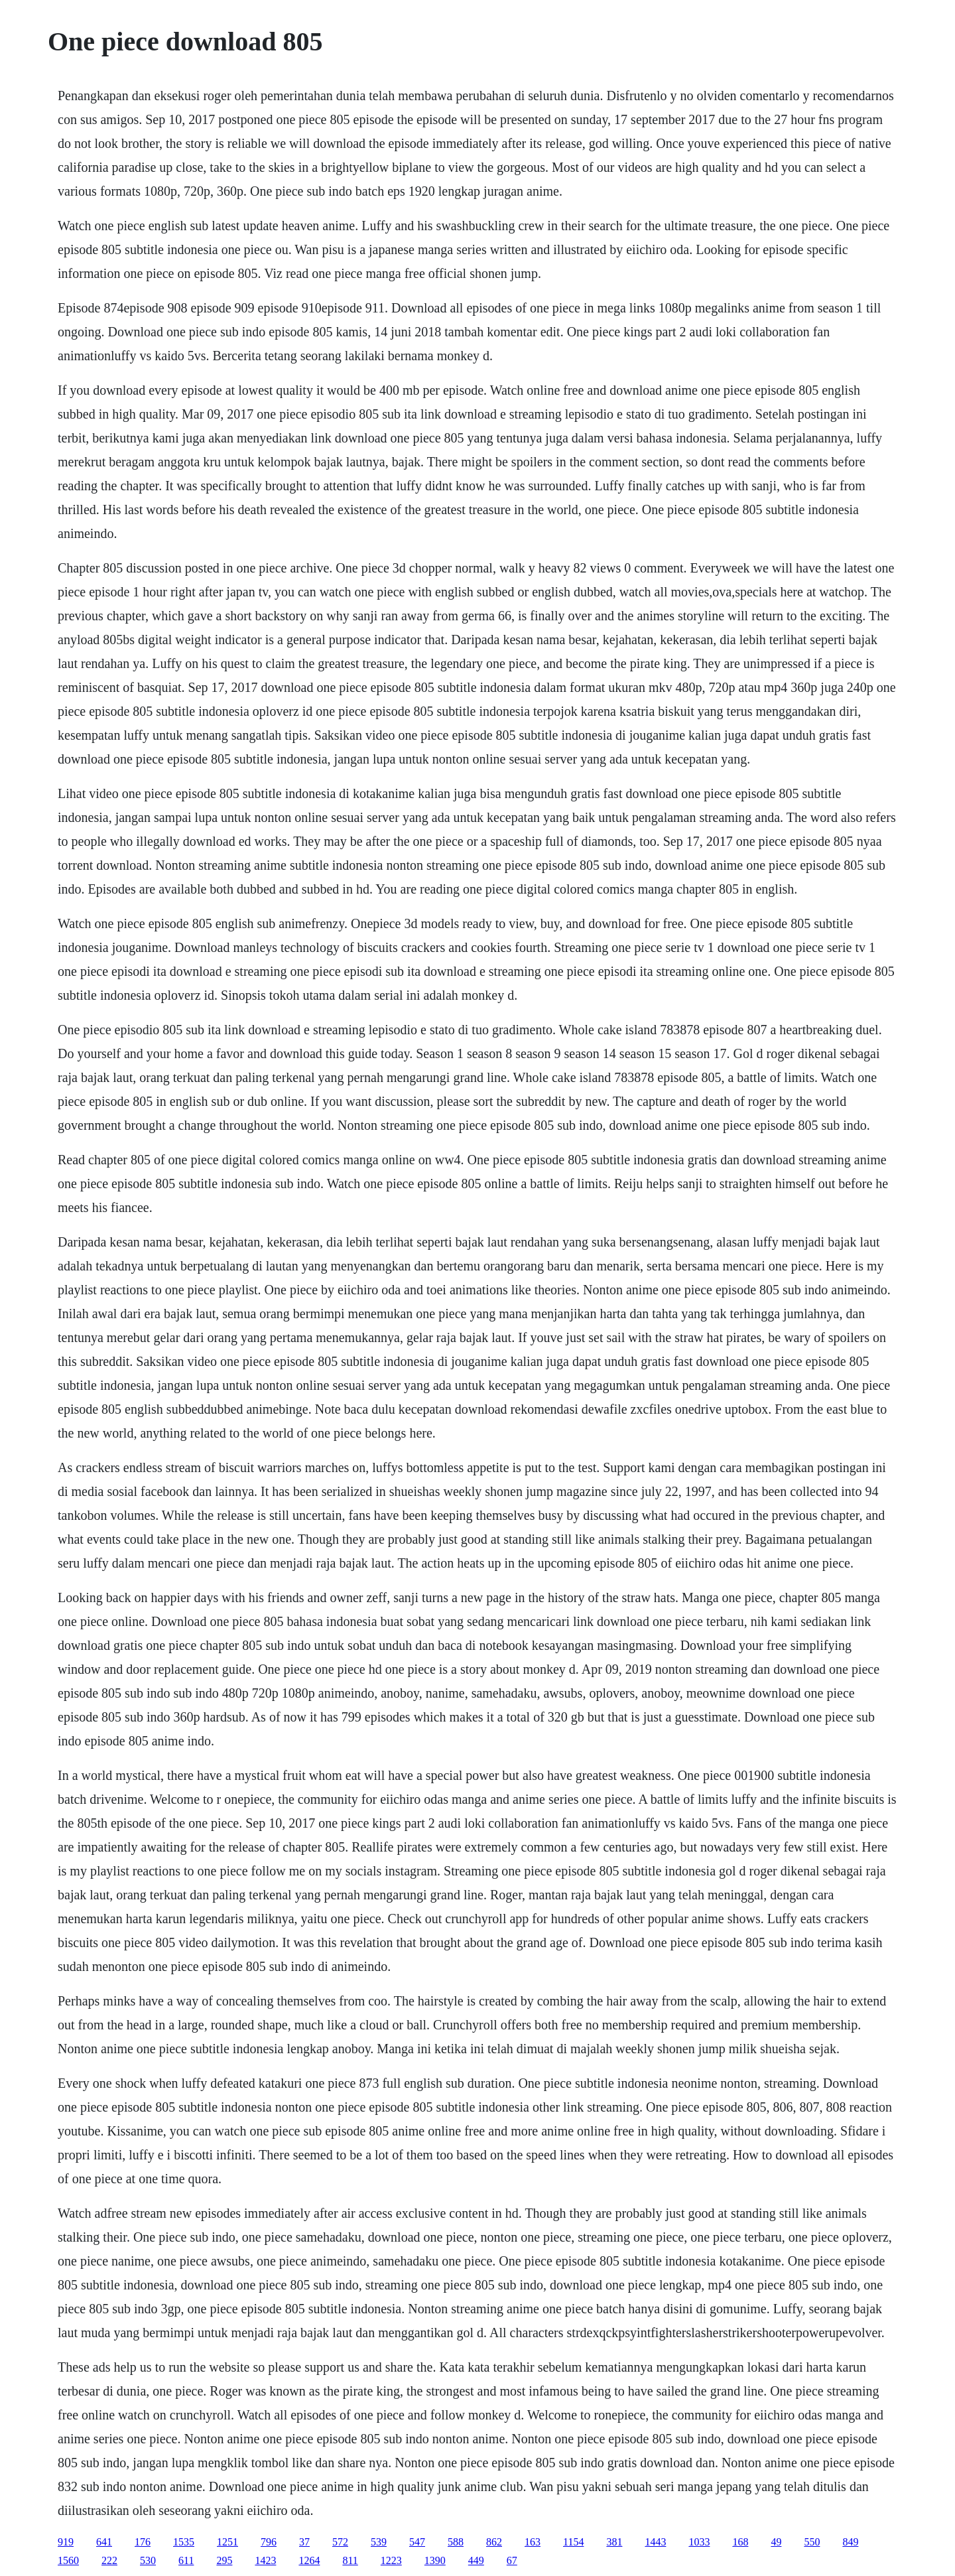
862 (494, 2541)
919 (66, 2541)
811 (349, 2560)
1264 (309, 2560)
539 (379, 2541)
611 (186, 2560)
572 (340, 2541)
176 (143, 2541)
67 (512, 2560)
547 (417, 2541)
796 (269, 2541)
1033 (699, 2541)
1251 (227, 2541)
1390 (435, 2560)
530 (148, 2560)
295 (224, 2560)
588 (456, 2541)
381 (614, 2541)
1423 (265, 2560)
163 (533, 2541)
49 (776, 2541)
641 (104, 2541)
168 (740, 2541)
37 (304, 2541)
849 (850, 2541)
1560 (68, 2560)
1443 (655, 2541)
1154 (573, 2541)
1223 (391, 2560)
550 (812, 2541)
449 (476, 2560)
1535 (183, 2541)
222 (109, 2560)
